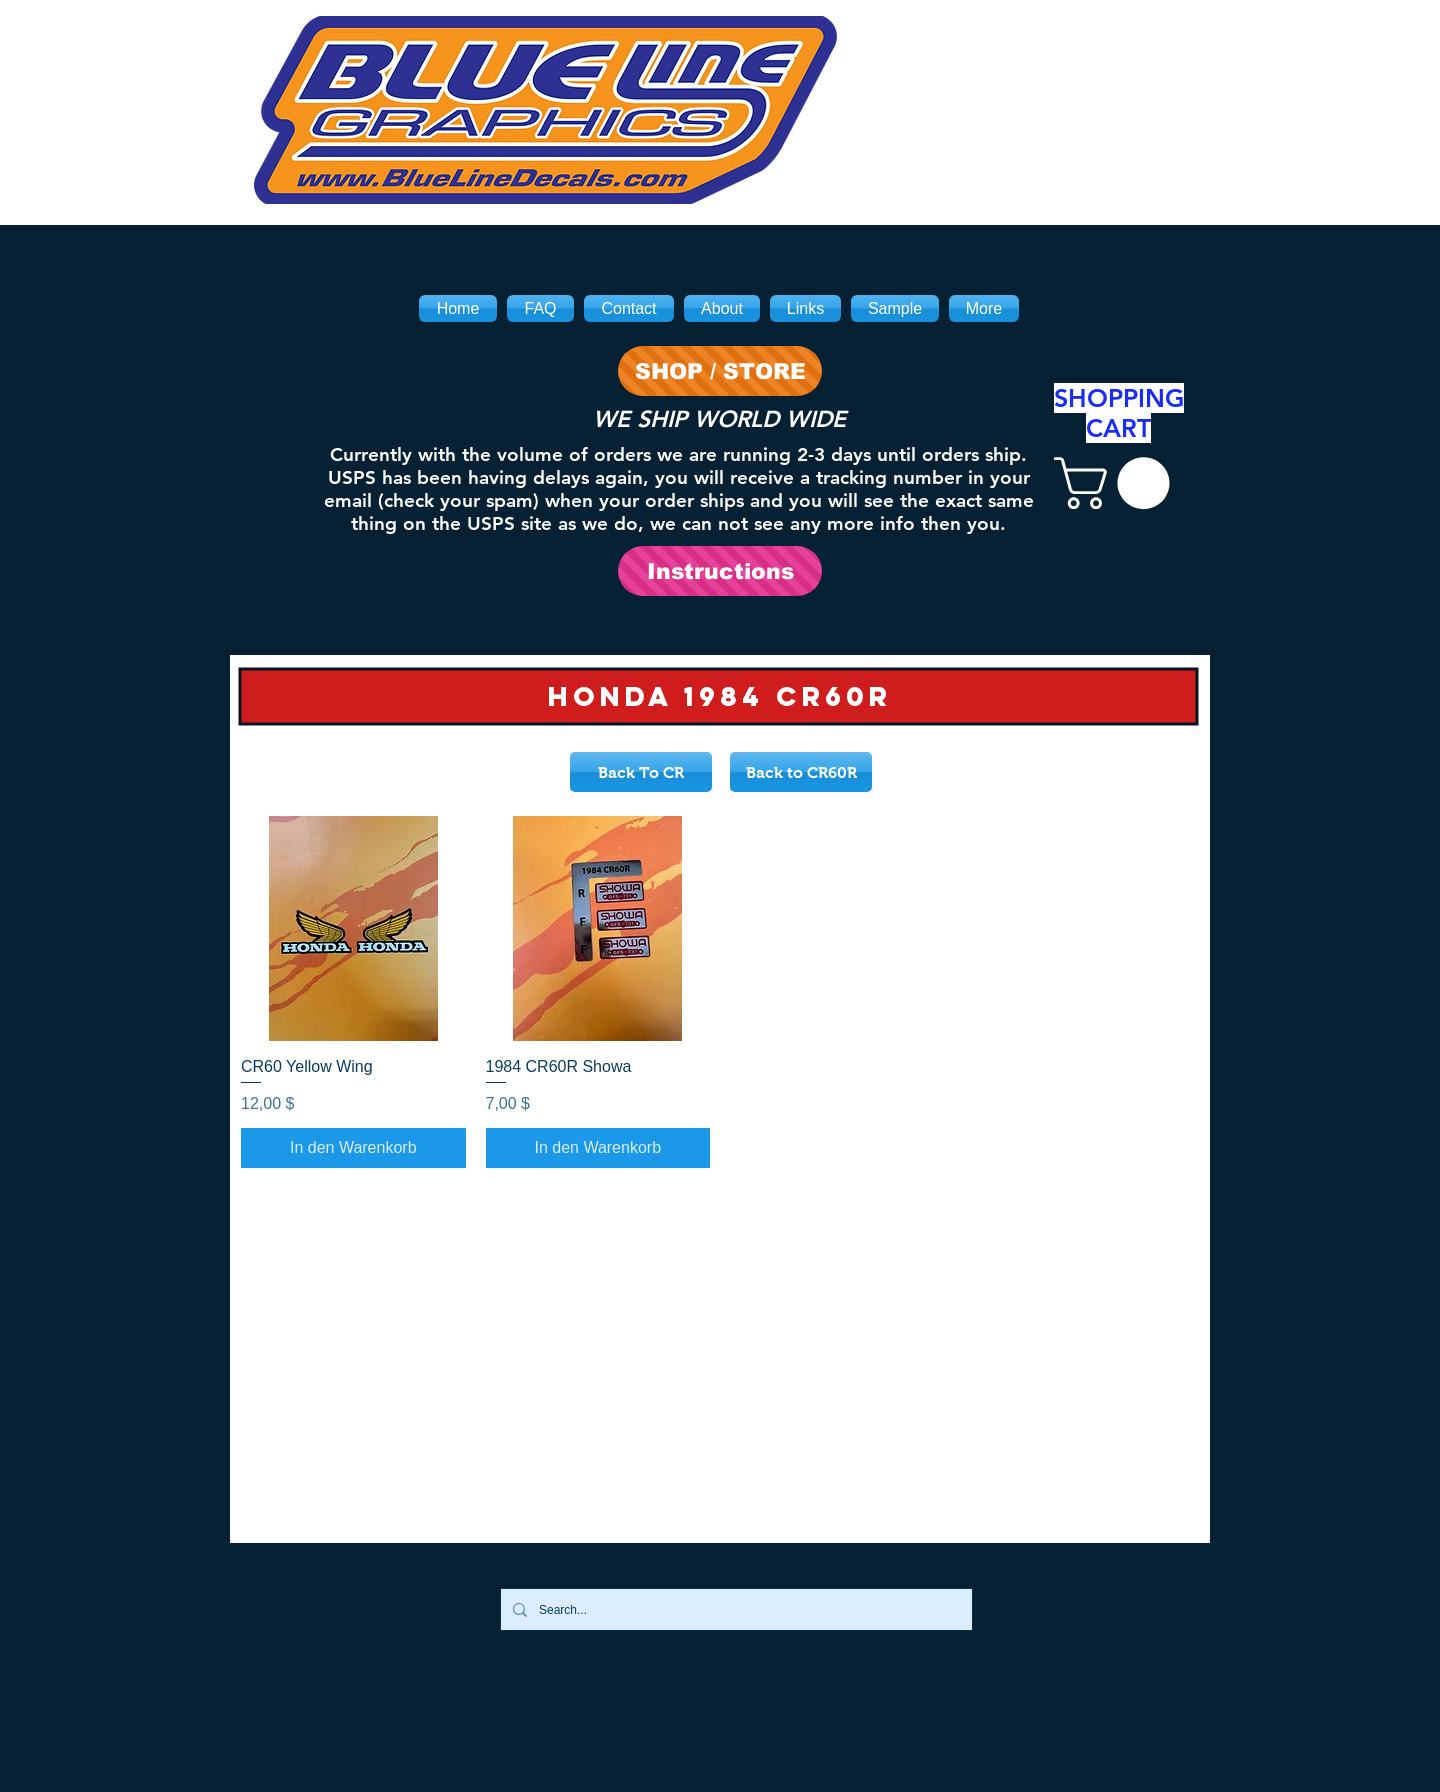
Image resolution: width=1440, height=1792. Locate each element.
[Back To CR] (641, 772)
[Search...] (734, 1609)
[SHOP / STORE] (720, 371)
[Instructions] (720, 571)
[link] (1118, 483)
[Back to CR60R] (801, 772)
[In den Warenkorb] (353, 1148)
